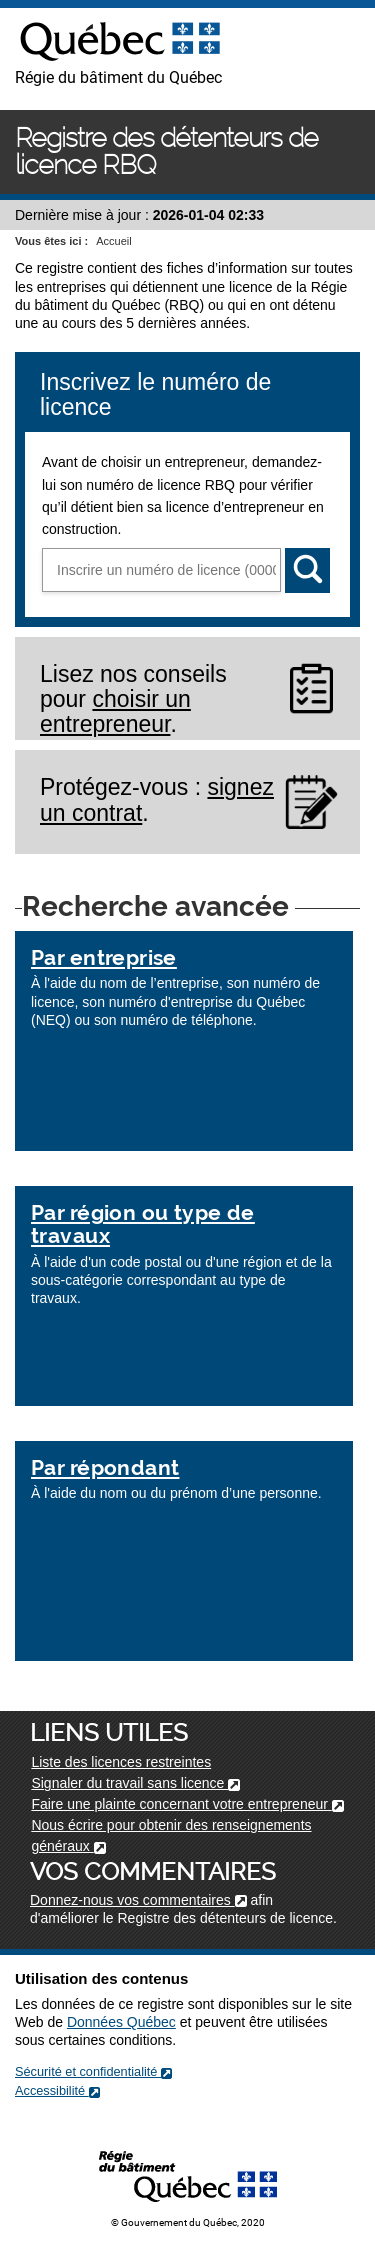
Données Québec (121, 2022)
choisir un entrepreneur (115, 711)
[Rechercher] (307, 570)
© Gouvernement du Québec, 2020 (188, 2222)
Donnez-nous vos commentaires (138, 1900)
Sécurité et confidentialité (93, 2071)
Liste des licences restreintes (121, 1762)
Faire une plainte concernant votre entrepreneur (187, 1804)
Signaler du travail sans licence (135, 1783)
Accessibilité (57, 2090)
